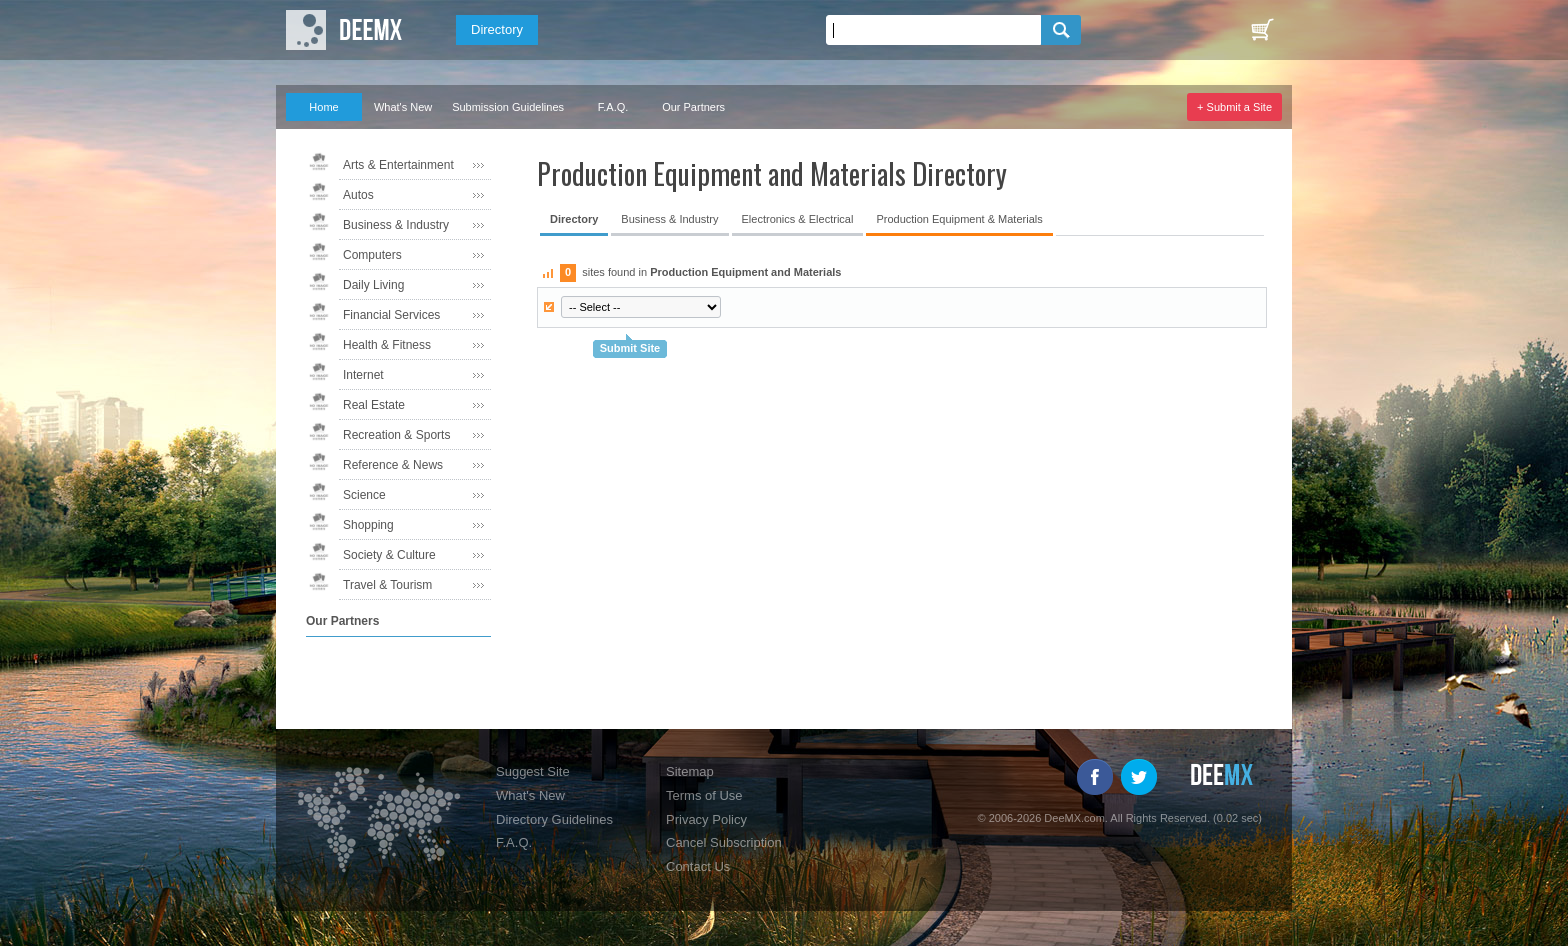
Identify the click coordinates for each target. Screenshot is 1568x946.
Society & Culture (389, 555)
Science (364, 495)
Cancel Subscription (724, 842)
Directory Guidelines (554, 819)
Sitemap (690, 771)
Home (323, 107)
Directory (497, 29)
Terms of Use (704, 795)
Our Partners (693, 107)
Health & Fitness (387, 345)
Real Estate (374, 405)
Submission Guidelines (508, 107)
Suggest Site (533, 771)
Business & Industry (396, 225)
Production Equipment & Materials (959, 219)
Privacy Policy (706, 819)
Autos (358, 195)
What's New (403, 107)
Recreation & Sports (396, 435)
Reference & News (393, 465)
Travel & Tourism (387, 585)
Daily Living (373, 285)
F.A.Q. (613, 107)
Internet (363, 375)
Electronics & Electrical (798, 219)
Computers (372, 255)
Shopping (368, 525)
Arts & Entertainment (398, 165)
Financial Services (391, 315)
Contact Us (698, 866)
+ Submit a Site (1234, 107)
